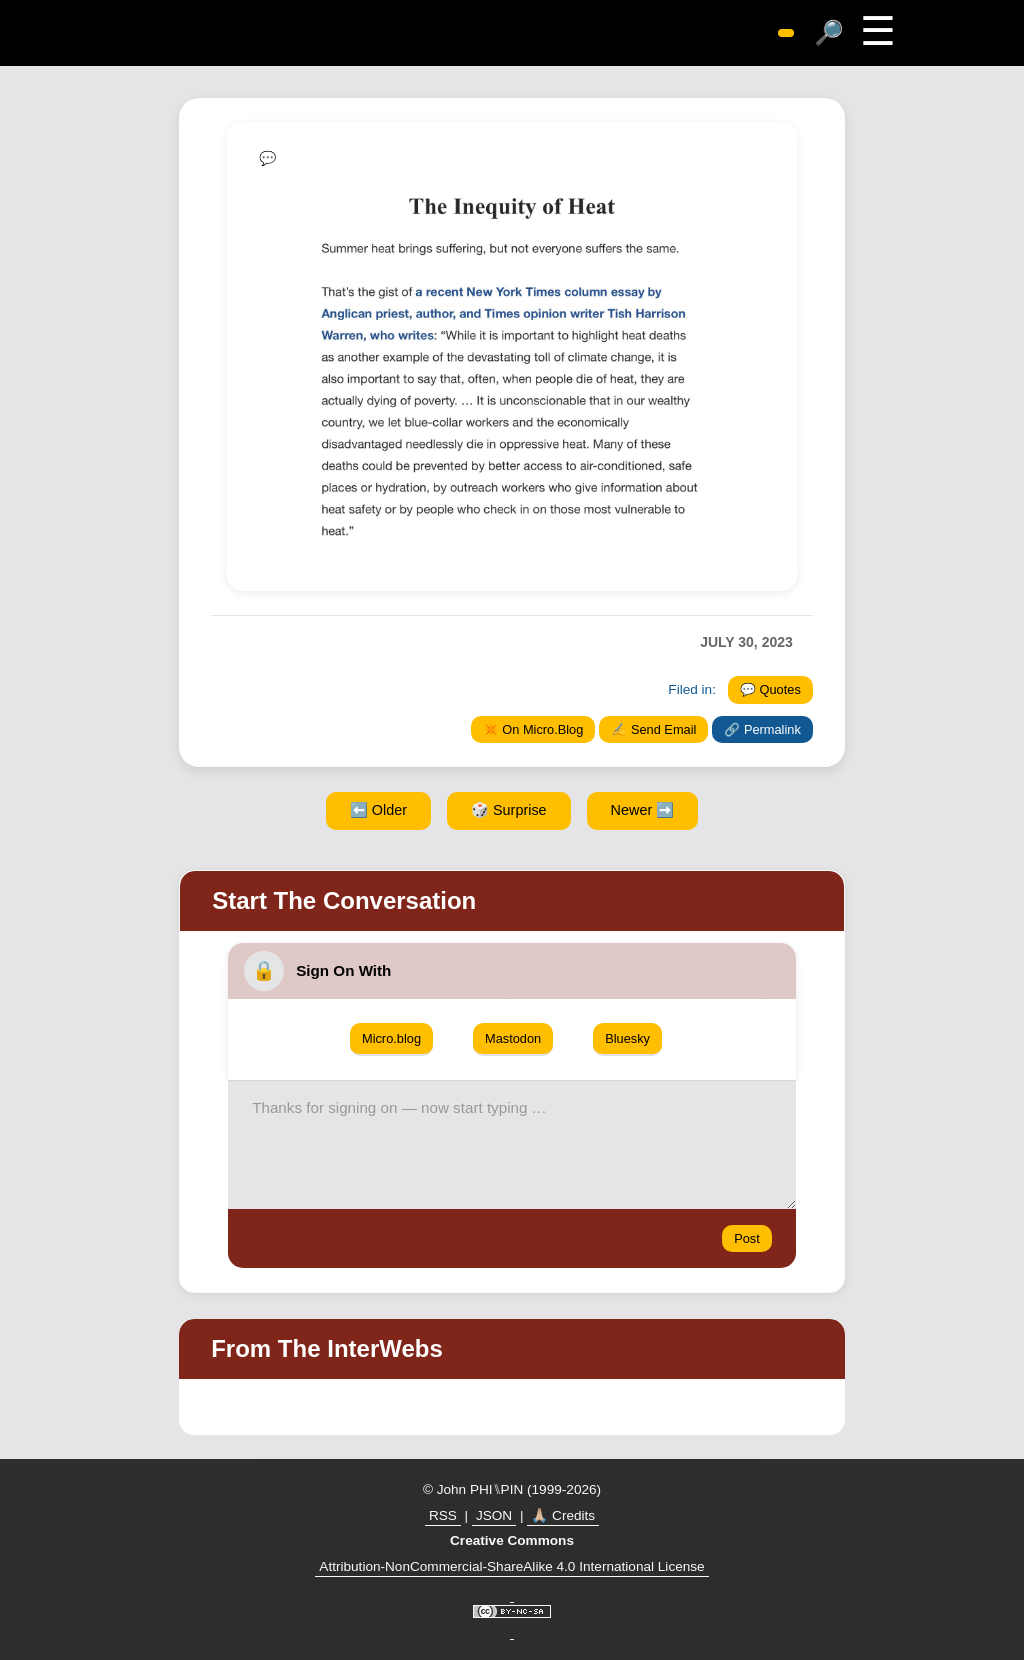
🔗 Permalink (762, 729)
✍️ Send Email (653, 729)
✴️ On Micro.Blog (533, 729)
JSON (494, 1515)
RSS (443, 1515)
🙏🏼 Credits (563, 1515)
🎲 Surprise (509, 810)
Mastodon (513, 1038)
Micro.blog (391, 1038)
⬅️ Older (378, 810)
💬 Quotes (770, 689)
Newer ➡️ (643, 810)
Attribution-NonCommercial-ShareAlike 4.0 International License (511, 1566)
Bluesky (627, 1038)
